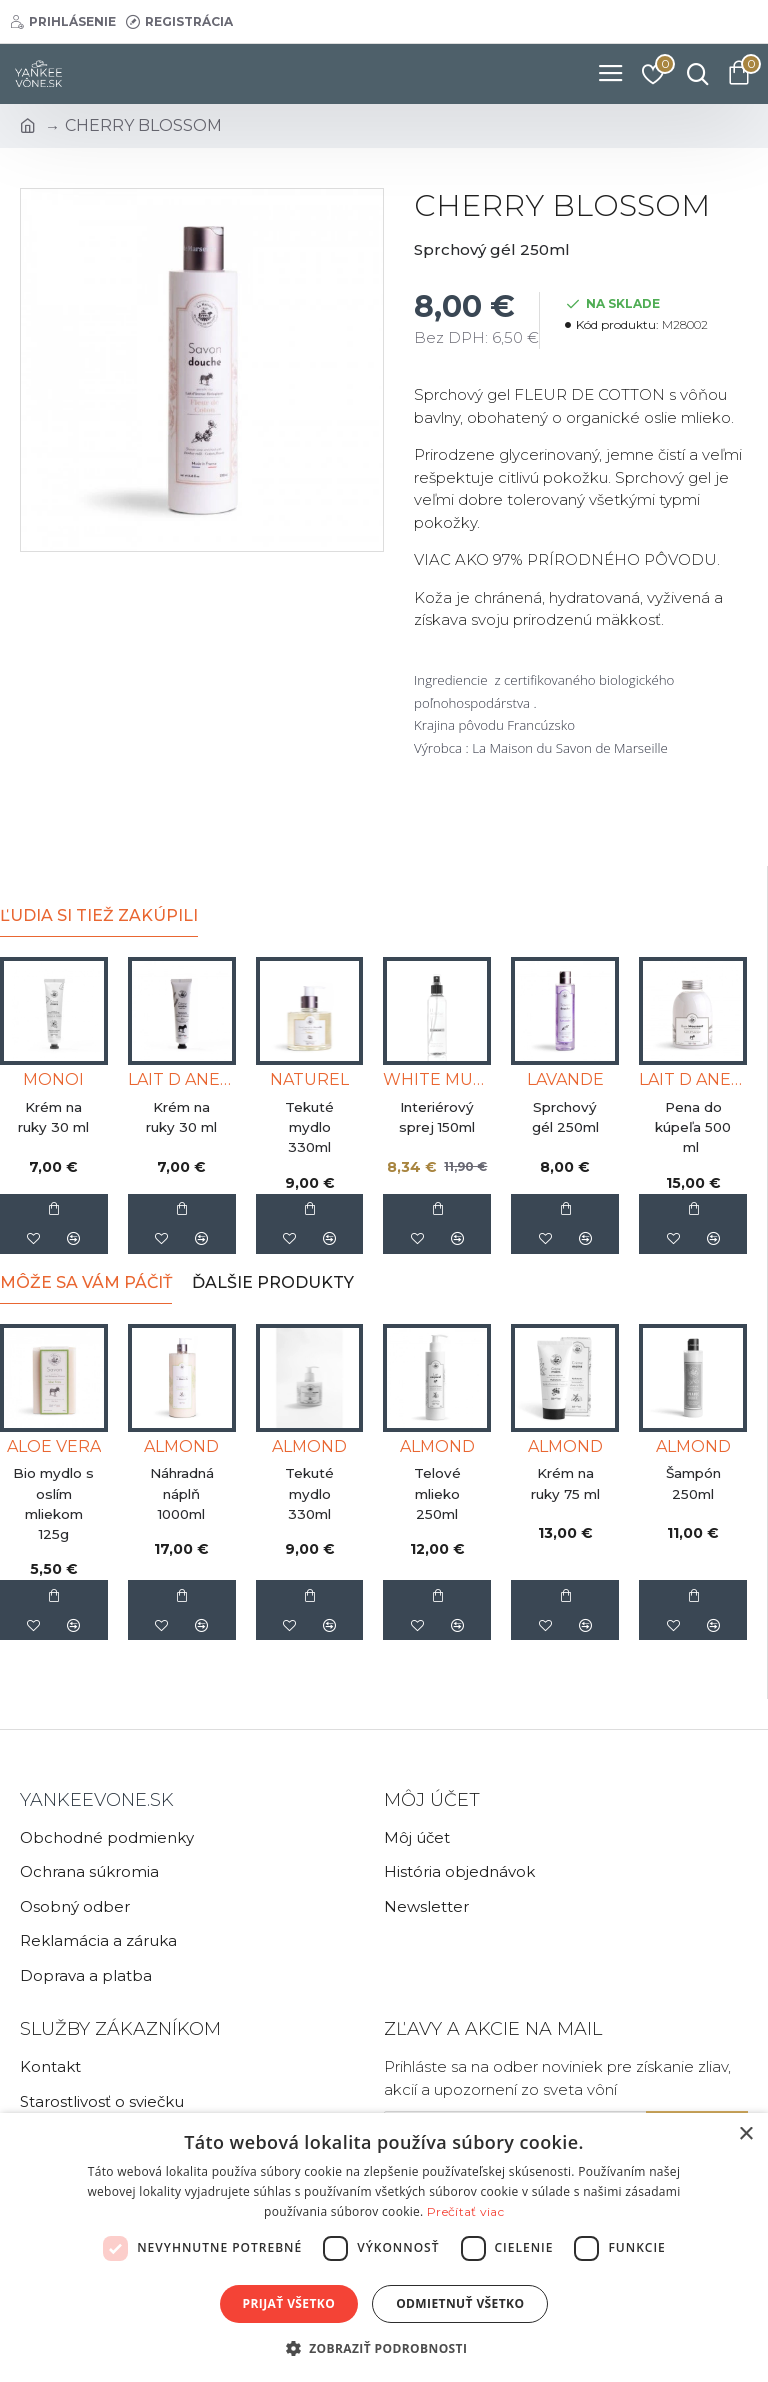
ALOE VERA (54, 1446)
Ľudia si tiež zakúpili (99, 915)
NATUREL (309, 1079)
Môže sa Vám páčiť (86, 1282)
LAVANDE (565, 1079)
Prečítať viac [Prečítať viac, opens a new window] (465, 2211)
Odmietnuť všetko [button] (460, 2303)
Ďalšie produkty (273, 1282)
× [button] (745, 2134)
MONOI (53, 1079)
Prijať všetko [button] (289, 2303)
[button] (384, 2348)
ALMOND (181, 1446)
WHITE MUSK (437, 1079)
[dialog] (384, 2247)
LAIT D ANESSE (182, 1079)
